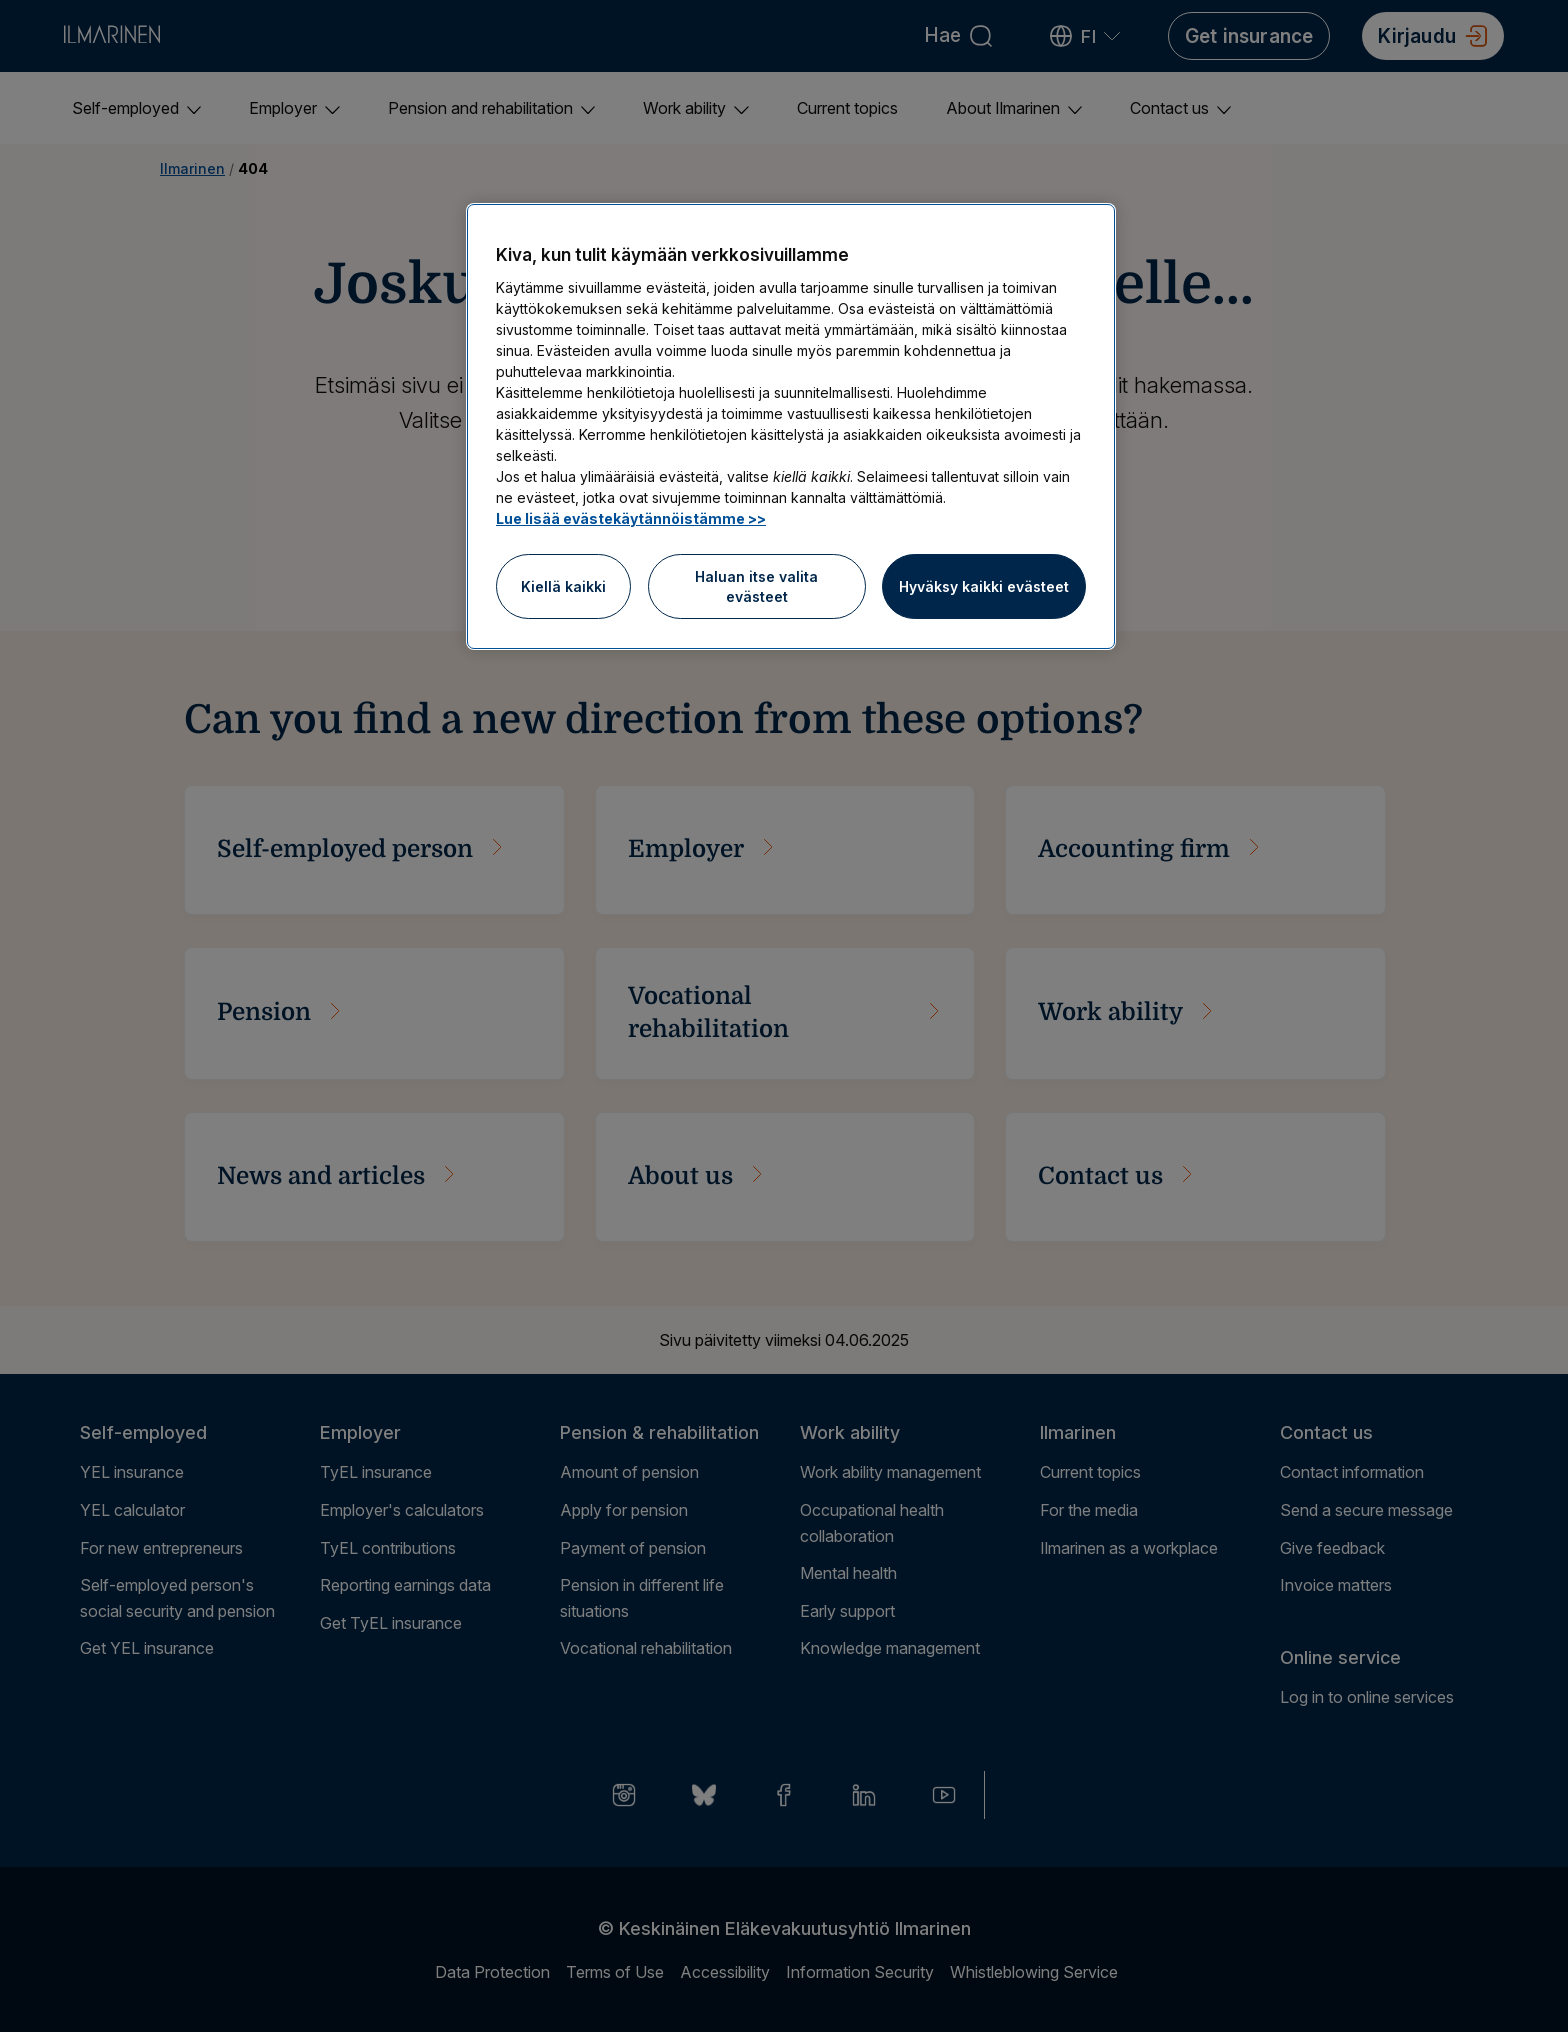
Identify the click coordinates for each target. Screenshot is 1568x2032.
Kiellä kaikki (563, 586)
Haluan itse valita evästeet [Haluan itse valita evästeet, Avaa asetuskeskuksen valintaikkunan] (756, 586)
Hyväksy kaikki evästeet (984, 586)
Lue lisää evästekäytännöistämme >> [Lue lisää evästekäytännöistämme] (631, 518)
